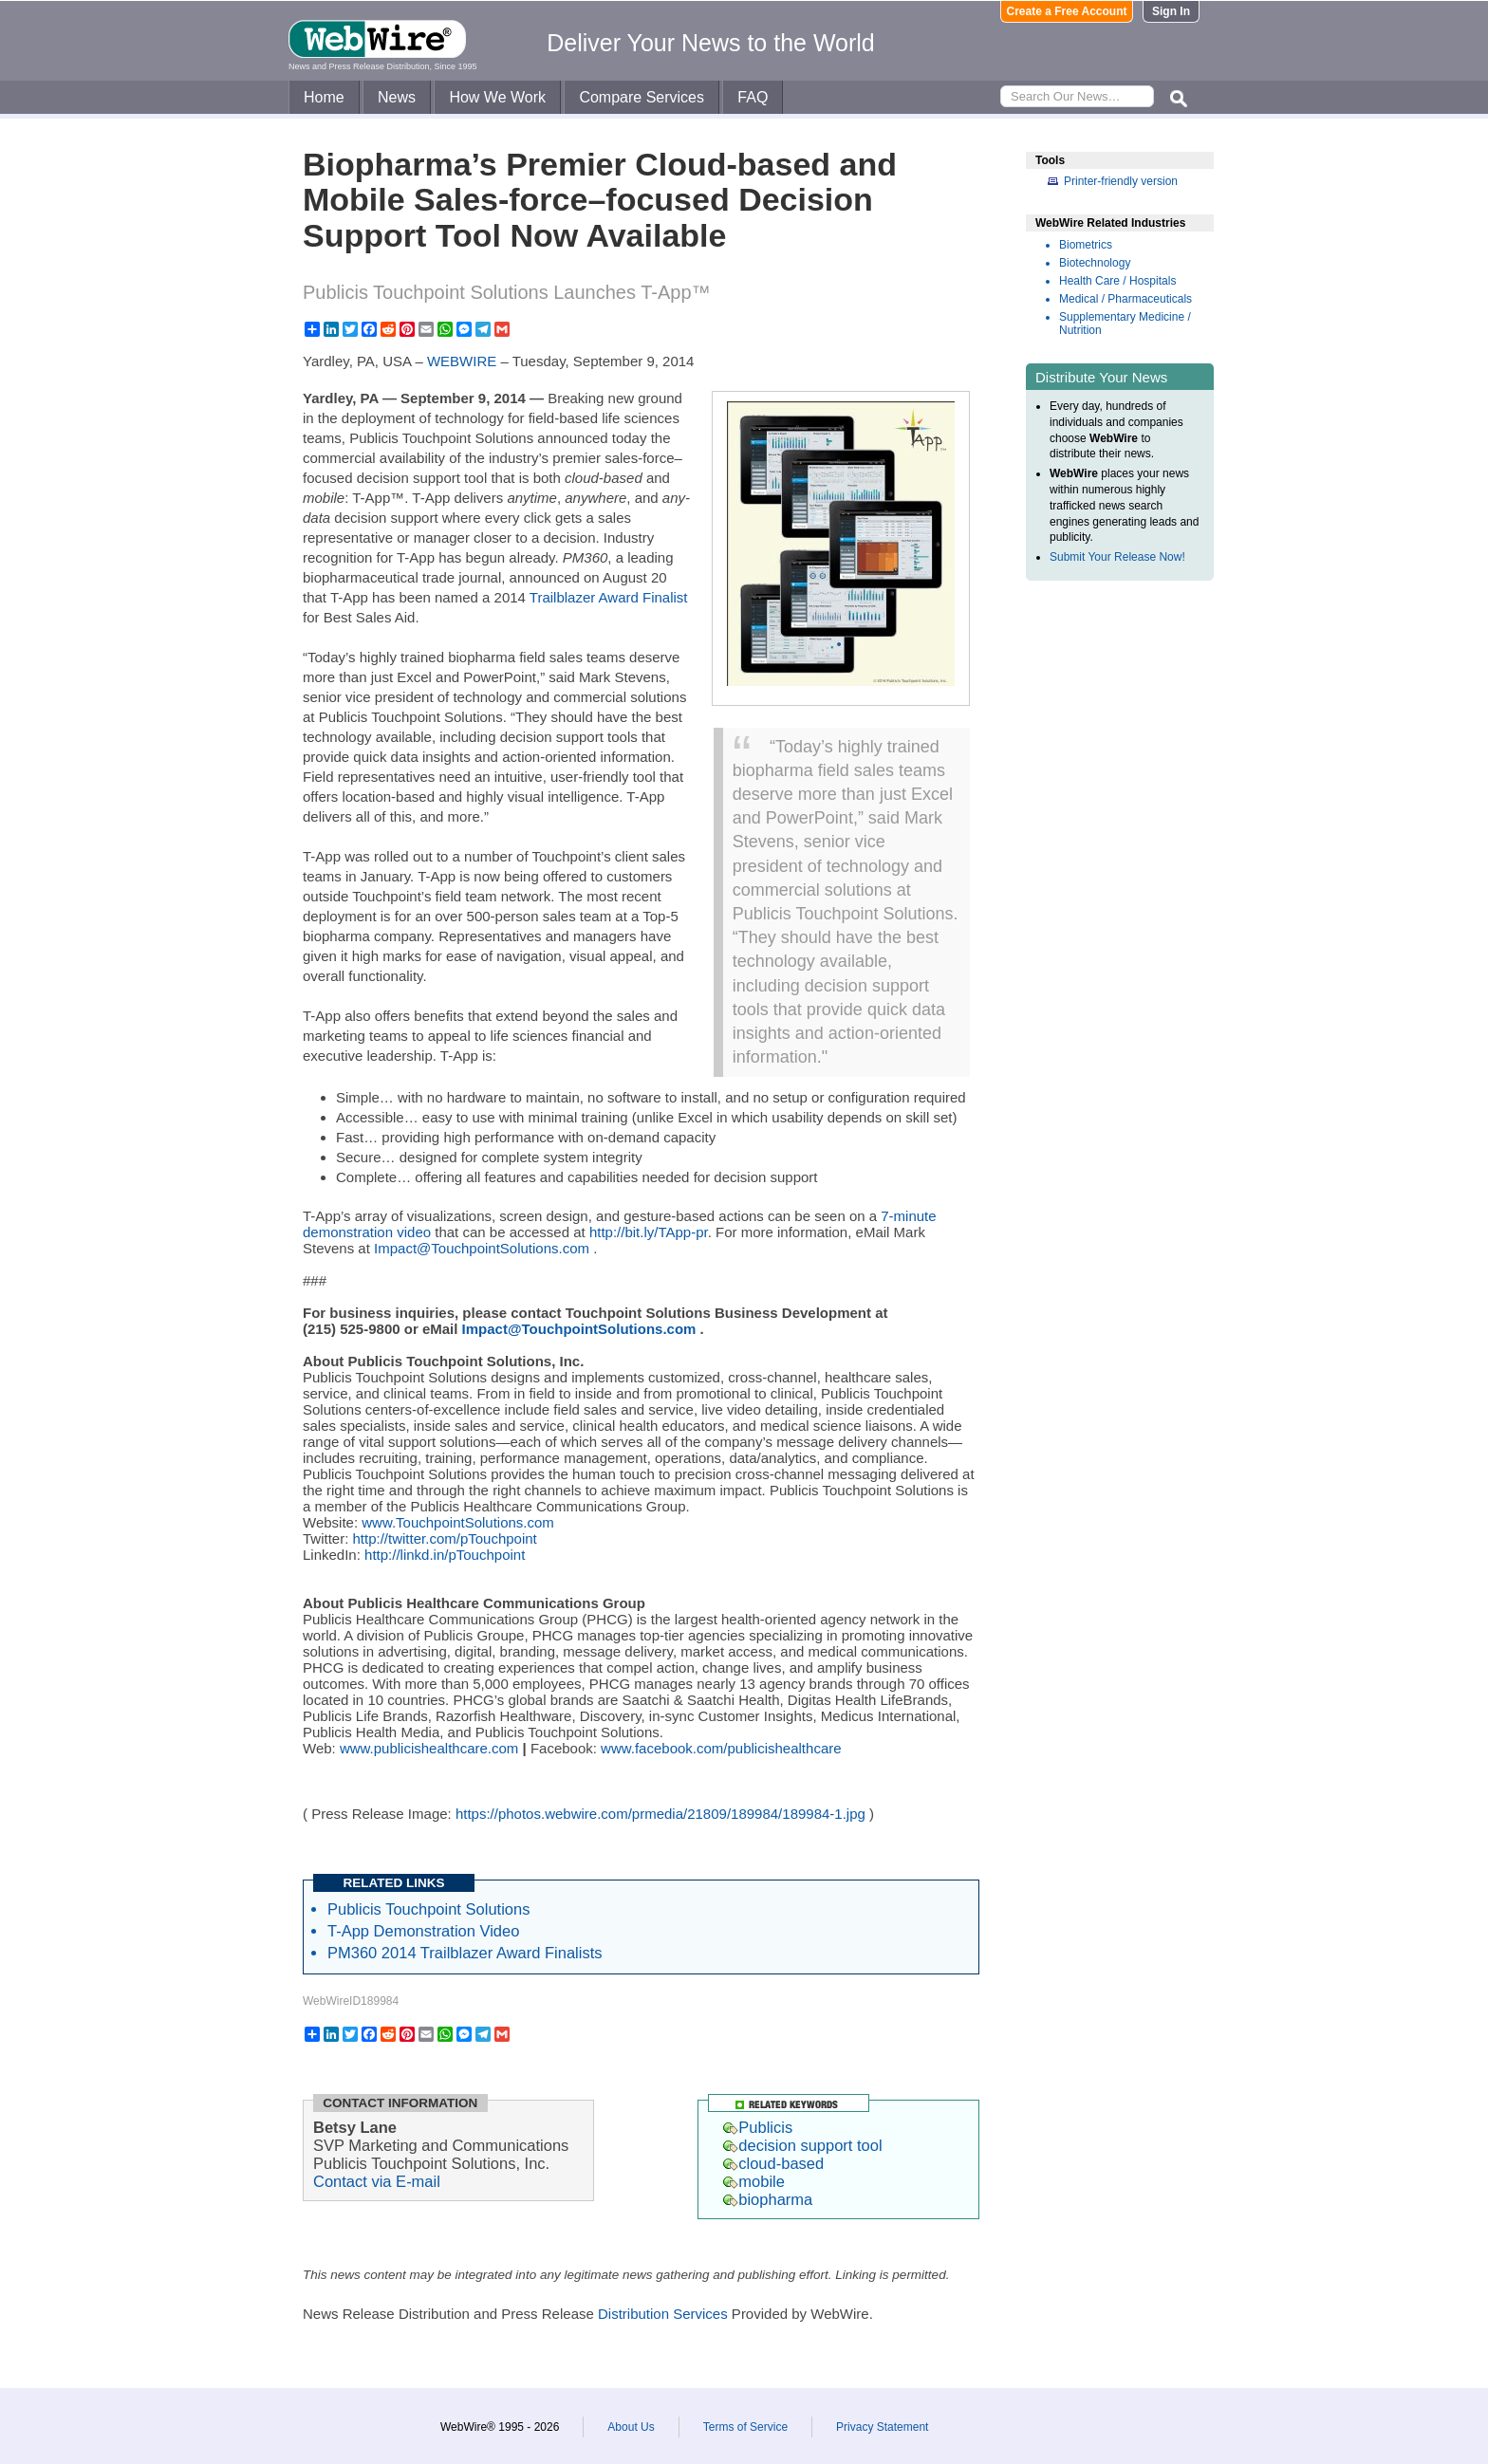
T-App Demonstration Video (423, 1930)
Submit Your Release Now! (1117, 557)
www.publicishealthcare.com (429, 1748)
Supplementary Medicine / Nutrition (1125, 323)
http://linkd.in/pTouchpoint (444, 1555)
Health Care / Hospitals (1117, 280)
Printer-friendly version (1121, 181)
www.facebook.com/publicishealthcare (721, 1748)
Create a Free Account (1067, 11)
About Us (630, 2427)
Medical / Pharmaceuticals (1125, 299)
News (397, 97)
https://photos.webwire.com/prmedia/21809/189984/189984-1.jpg (660, 1814)
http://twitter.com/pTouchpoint (445, 1538)
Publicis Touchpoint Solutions (428, 1908)
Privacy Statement (882, 2427)
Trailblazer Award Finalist (609, 597)
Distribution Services (663, 2314)
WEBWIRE (461, 361)
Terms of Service (745, 2427)
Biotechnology (1094, 262)
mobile (754, 2181)
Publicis (757, 2127)
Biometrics (1085, 244)
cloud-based (773, 2163)
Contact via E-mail (376, 2181)
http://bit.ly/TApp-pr (648, 1232)
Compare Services (641, 97)
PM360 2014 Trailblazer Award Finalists (465, 1952)
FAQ (752, 97)
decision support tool (802, 2145)
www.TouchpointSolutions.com (458, 1522)
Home (324, 97)
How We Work (497, 97)
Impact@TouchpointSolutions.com (481, 1248)
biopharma (767, 2199)
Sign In (1171, 11)
